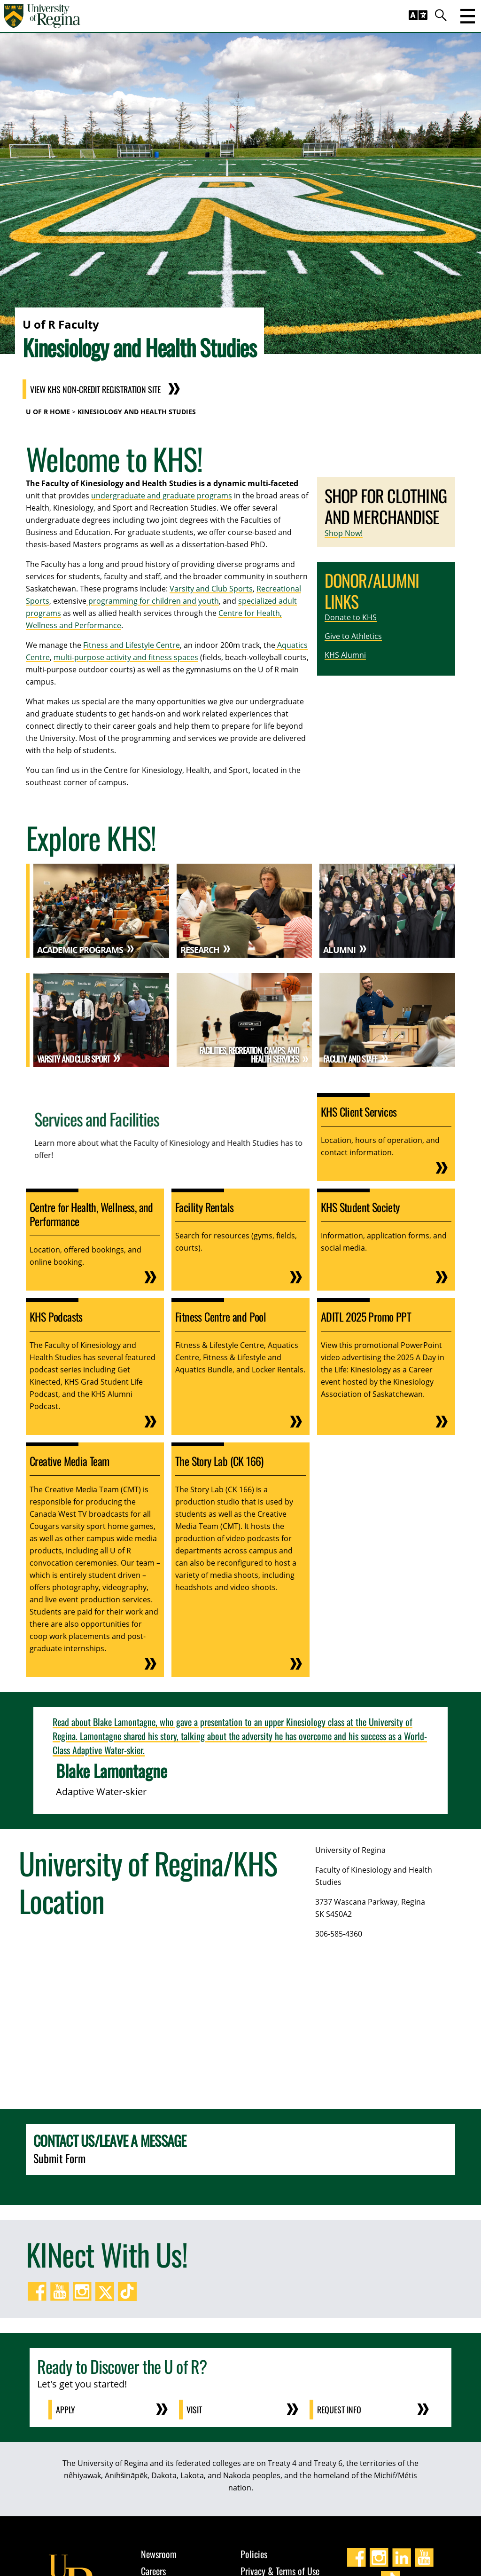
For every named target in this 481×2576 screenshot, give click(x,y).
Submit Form (59, 2158)
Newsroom (159, 2554)
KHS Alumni (345, 655)
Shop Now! (344, 533)
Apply (65, 2409)
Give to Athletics (353, 636)
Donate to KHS (351, 617)
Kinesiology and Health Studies (137, 411)
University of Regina (350, 1850)
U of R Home (48, 411)
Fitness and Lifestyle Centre (131, 645)
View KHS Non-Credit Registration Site (95, 389)
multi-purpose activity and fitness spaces (126, 657)
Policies (253, 2554)
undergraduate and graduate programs (161, 495)
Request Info (339, 2409)
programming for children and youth (152, 601)
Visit (194, 2409)
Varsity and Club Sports (211, 588)
